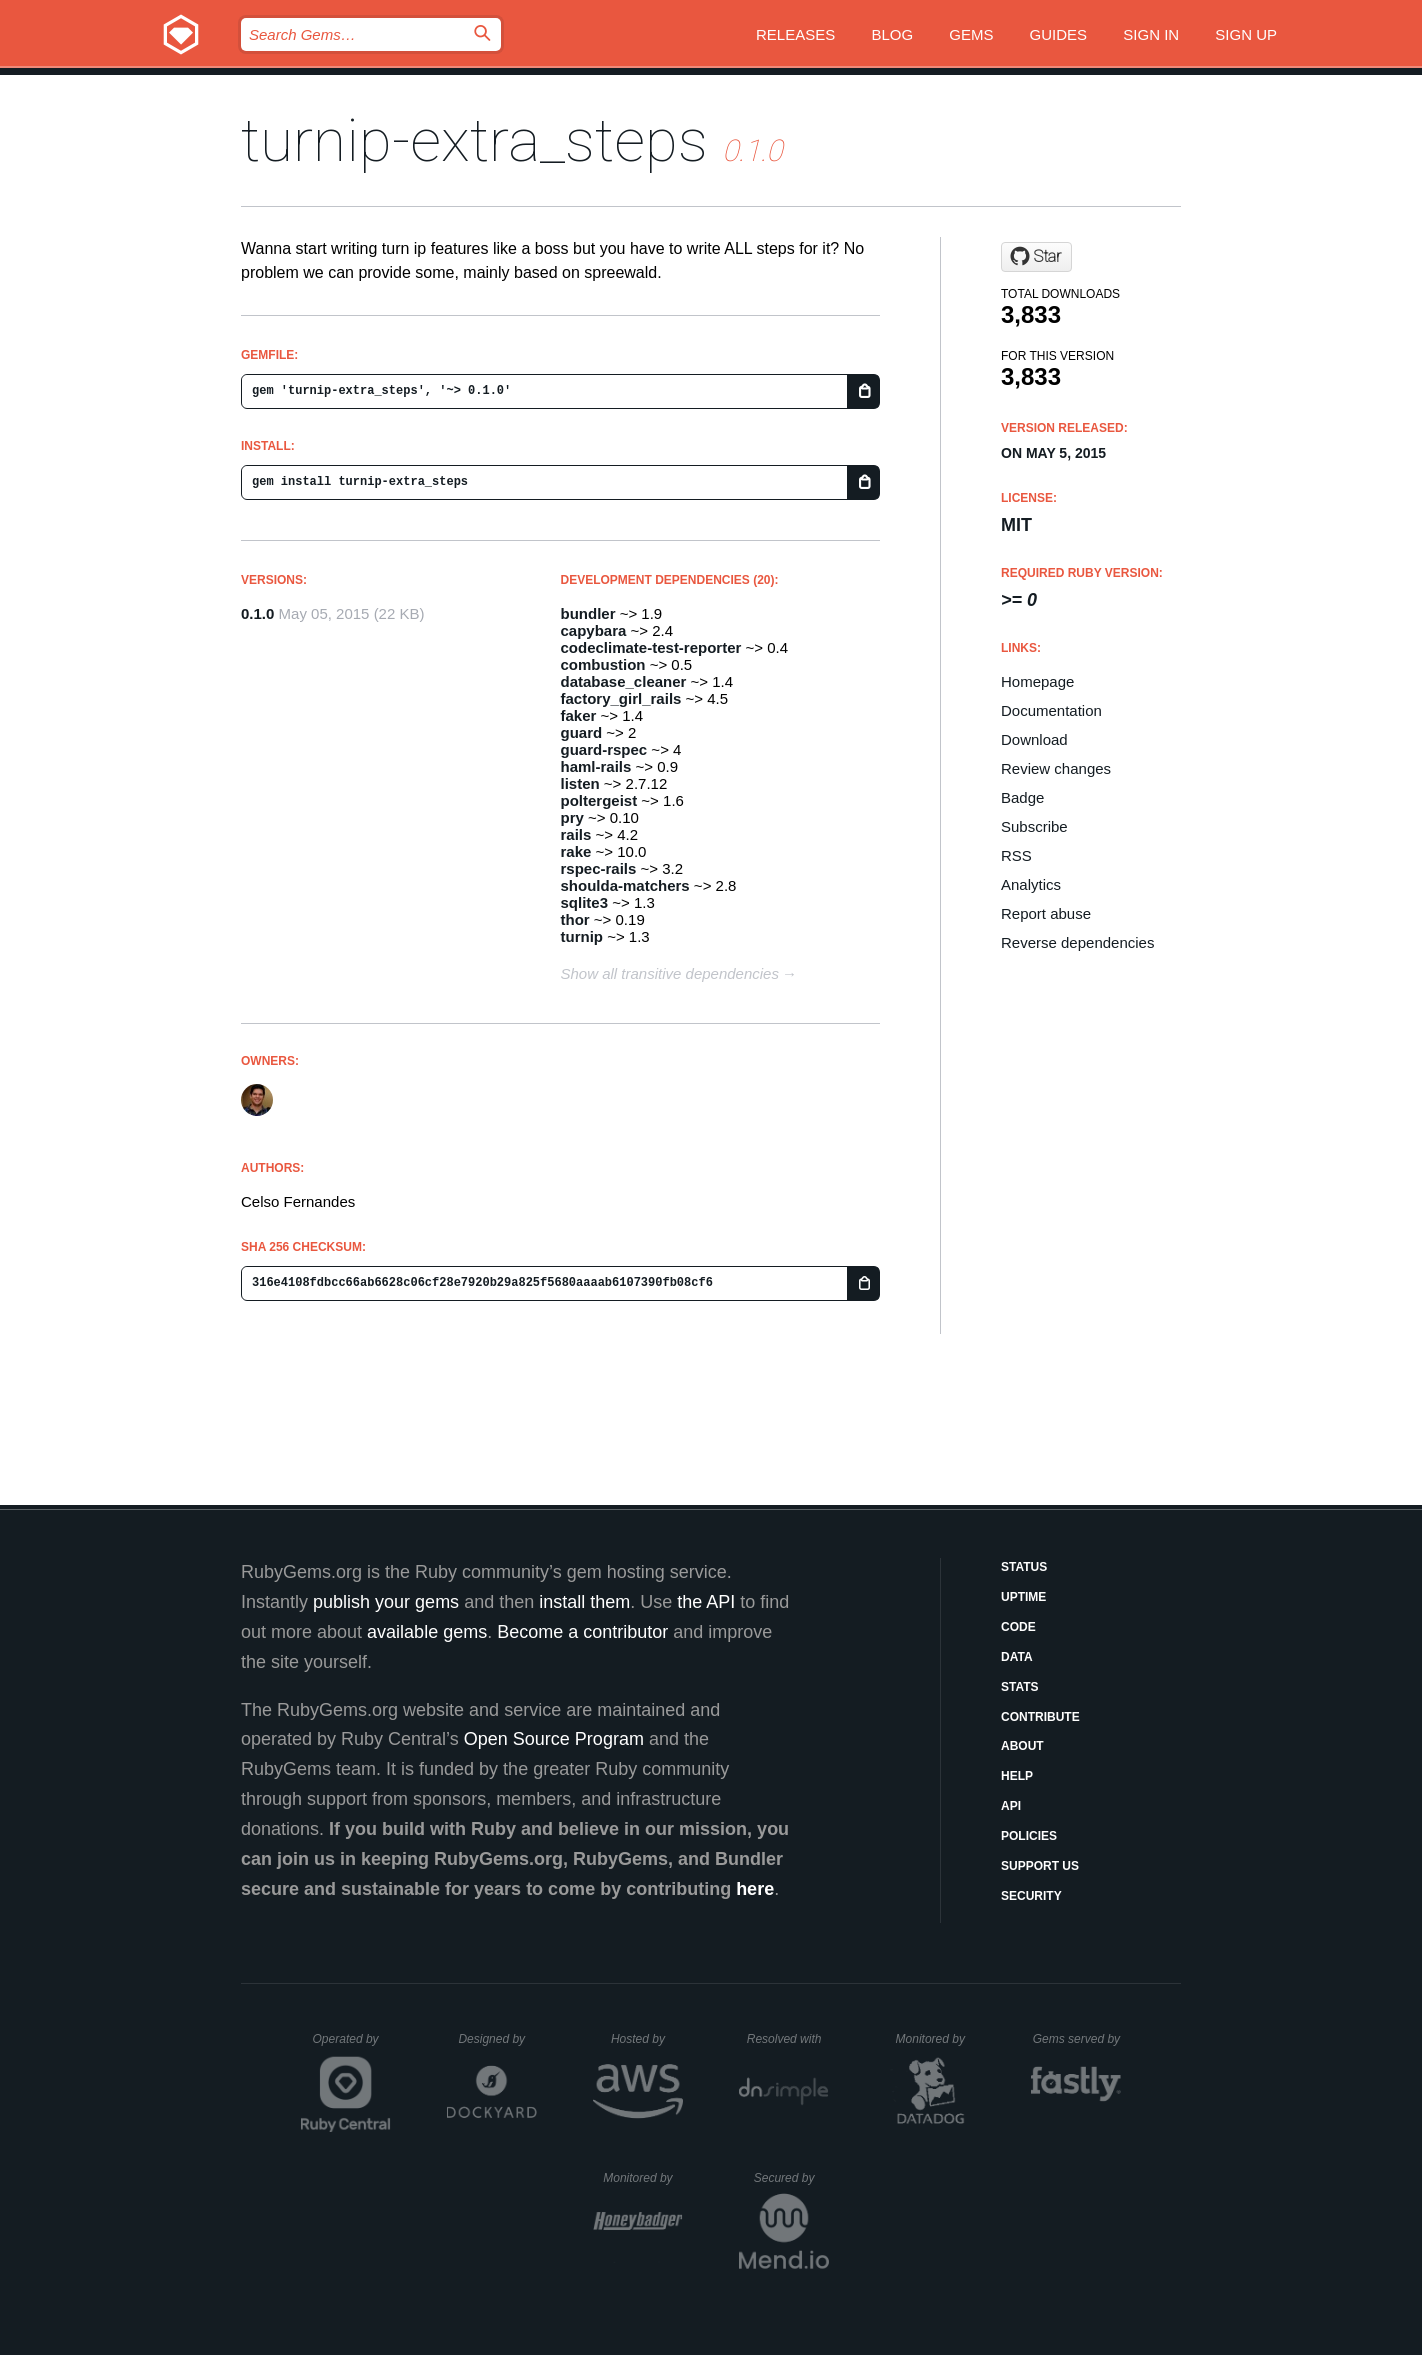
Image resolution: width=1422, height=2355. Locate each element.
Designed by (497, 2039)
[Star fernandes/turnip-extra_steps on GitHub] (1036, 257)
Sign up (1246, 34)
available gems (427, 1632)
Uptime (1023, 1597)
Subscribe (1034, 826)
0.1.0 (257, 613)
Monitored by (936, 2039)
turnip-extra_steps (474, 140)
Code (1018, 1627)
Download (1034, 739)
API (1011, 1806)
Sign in (1151, 34)
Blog (892, 34)
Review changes (1056, 768)
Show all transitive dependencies (670, 973)
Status (1024, 1567)
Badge (1022, 797)
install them (584, 1602)
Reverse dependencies (1077, 942)
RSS (1016, 855)
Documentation (1051, 710)
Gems (971, 34)
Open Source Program (554, 1739)
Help (1017, 1776)
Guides (1059, 34)
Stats (1020, 1687)
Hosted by (647, 2039)
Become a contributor (582, 1632)
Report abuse (1046, 913)
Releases (795, 34)
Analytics (1031, 884)
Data (1017, 1657)
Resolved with (788, 2039)
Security (1031, 1896)
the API (706, 1602)
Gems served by (1077, 2039)
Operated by (352, 2046)
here (755, 1889)
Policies (1029, 1836)
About (1022, 1746)
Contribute (1040, 1717)
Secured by (791, 2178)
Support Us (1040, 1866)
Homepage (1037, 681)
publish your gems (386, 1602)
